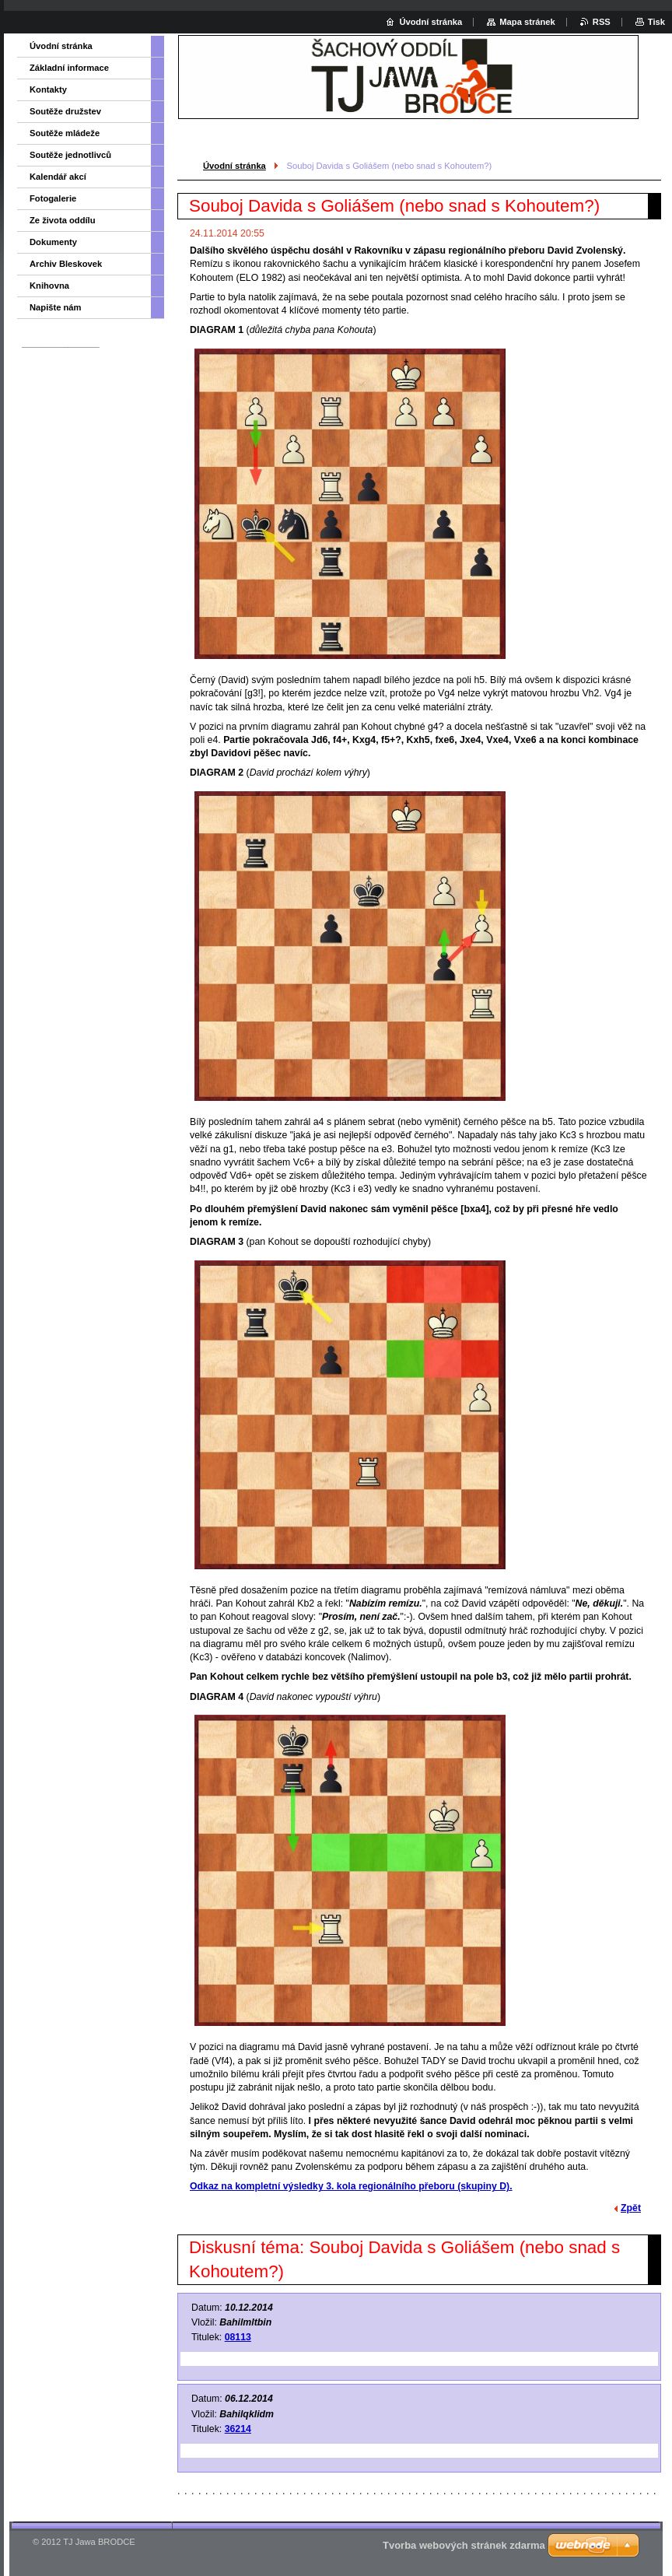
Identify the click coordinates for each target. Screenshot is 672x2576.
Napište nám (56, 307)
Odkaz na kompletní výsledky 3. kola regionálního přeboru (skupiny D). (351, 2186)
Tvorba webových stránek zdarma (464, 2545)
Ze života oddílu (63, 220)
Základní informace (69, 67)
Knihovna (49, 285)
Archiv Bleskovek (66, 263)
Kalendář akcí (58, 176)
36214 (238, 2429)
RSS (602, 21)
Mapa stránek (527, 21)
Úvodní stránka (234, 165)
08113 (238, 2337)
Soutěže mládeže (65, 133)
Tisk (656, 21)
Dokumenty (53, 242)
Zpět (631, 2208)
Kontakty (48, 89)
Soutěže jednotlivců (70, 154)
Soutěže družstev (65, 111)
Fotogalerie (53, 198)
